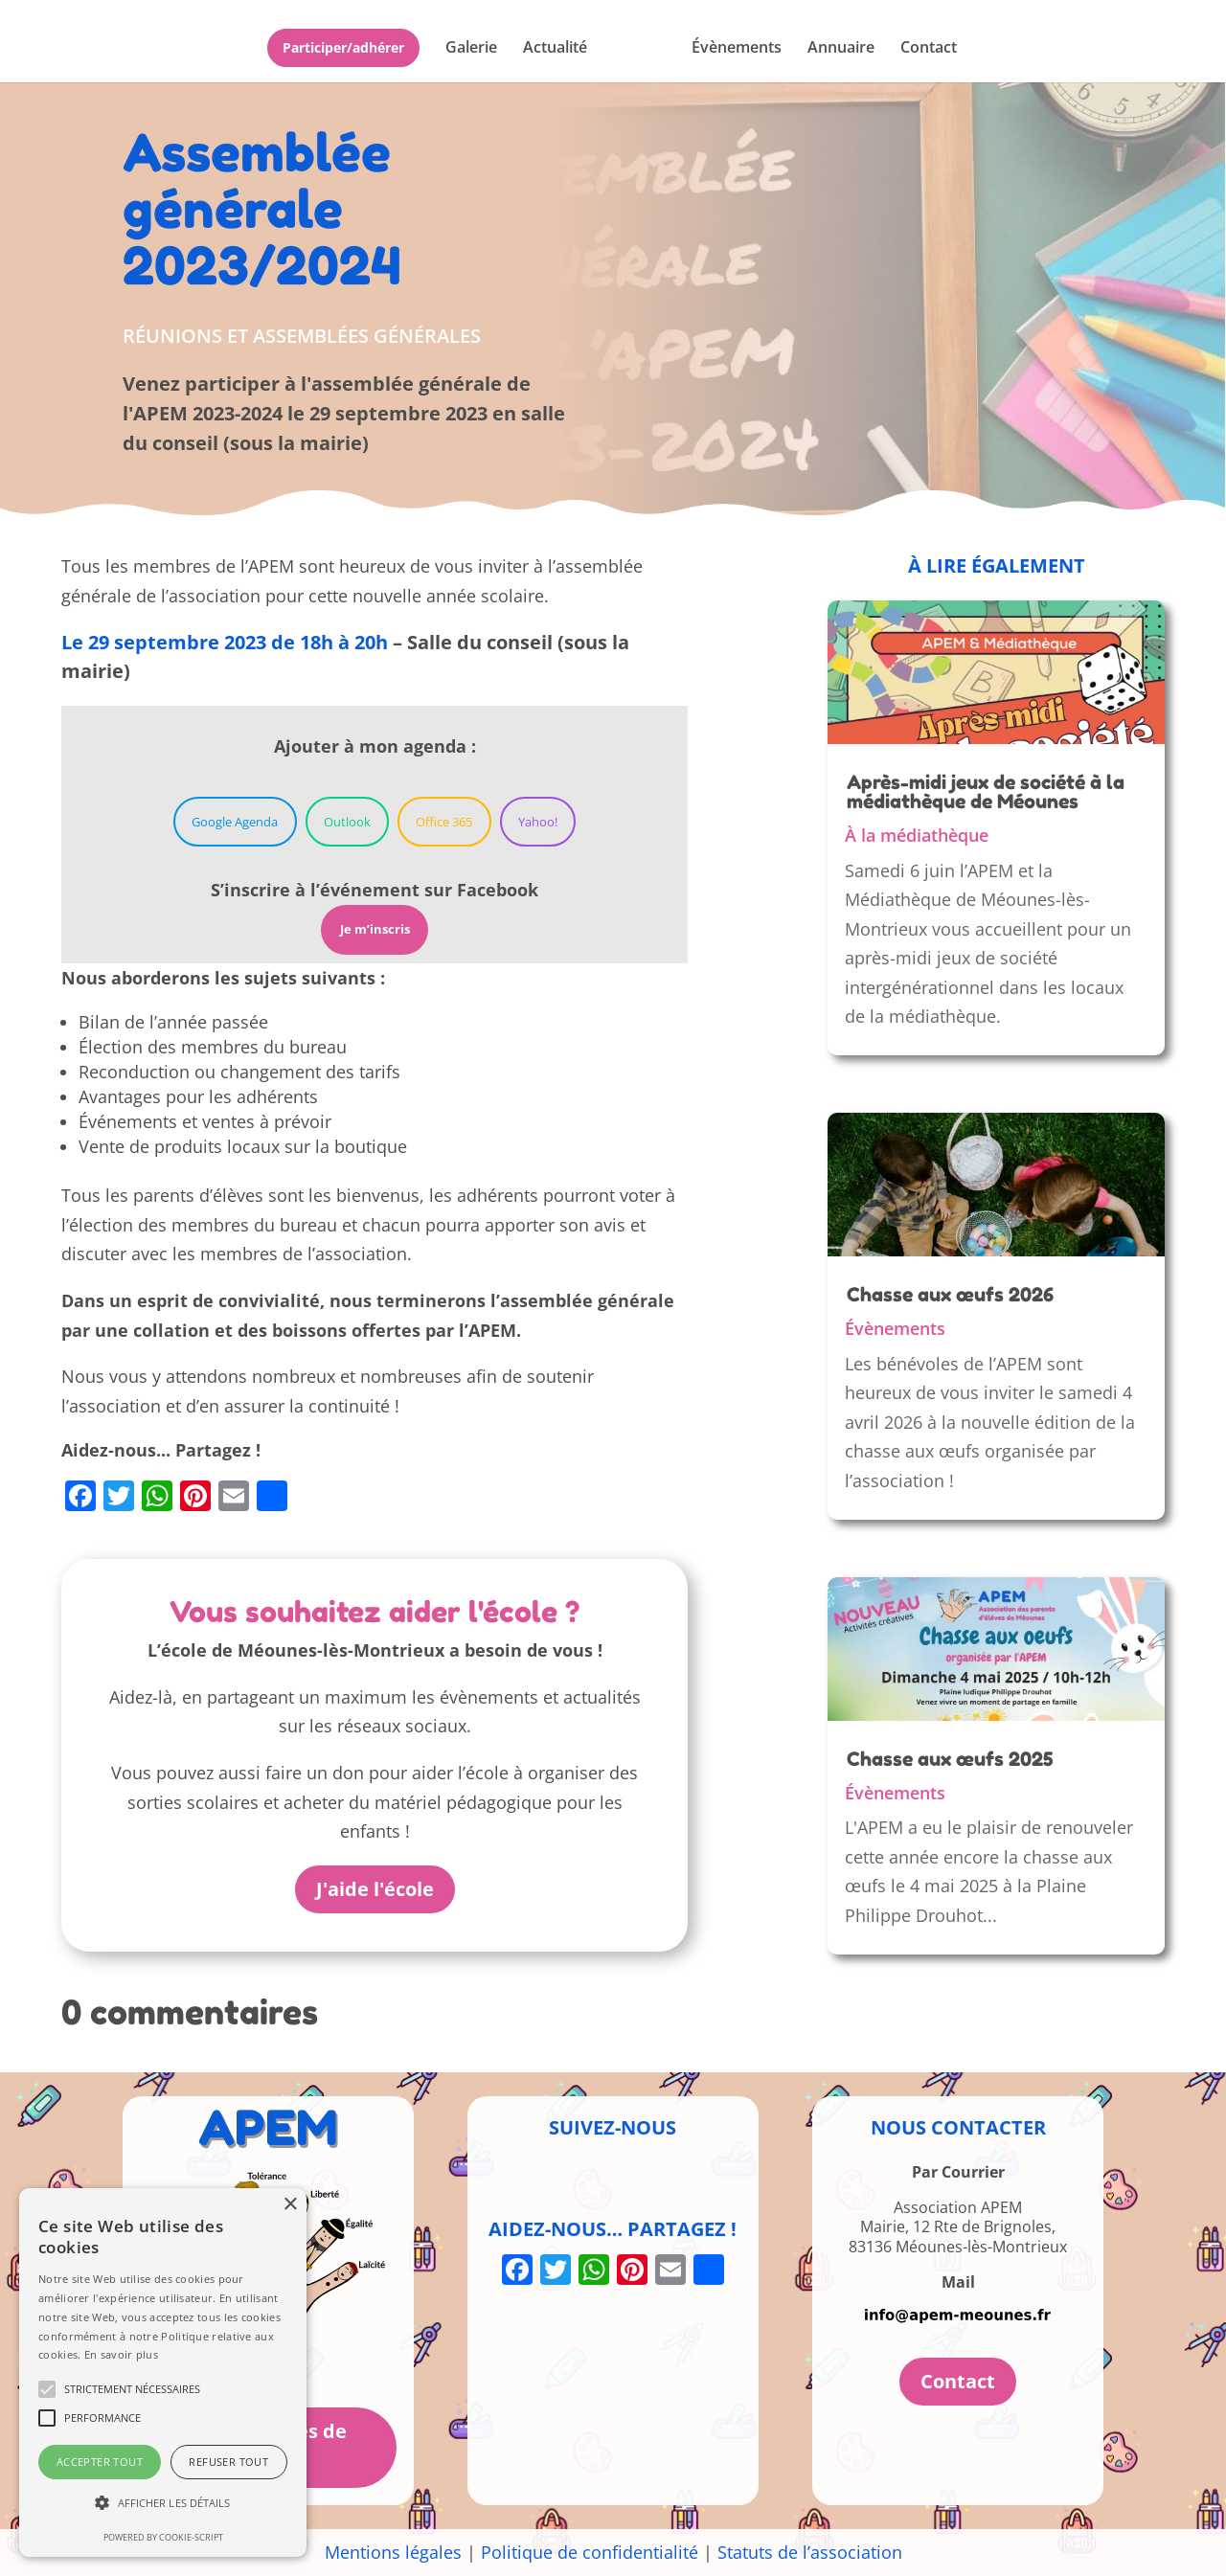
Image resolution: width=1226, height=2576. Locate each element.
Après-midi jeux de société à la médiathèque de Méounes (985, 792)
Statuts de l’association (809, 2552)
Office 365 (444, 821)
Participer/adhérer (343, 47)
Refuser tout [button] (228, 2461)
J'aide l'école (375, 1889)
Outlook (347, 821)
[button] (162, 2504)
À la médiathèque (916, 835)
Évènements (737, 48)
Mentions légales (393, 2552)
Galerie (471, 48)
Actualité (555, 48)
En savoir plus (121, 2354)
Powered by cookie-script (163, 2537)
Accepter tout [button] (100, 2461)
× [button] (290, 2205)
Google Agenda (235, 821)
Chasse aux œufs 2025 (950, 1759)
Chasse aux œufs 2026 (950, 1294)
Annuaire (840, 48)
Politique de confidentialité (589, 2552)
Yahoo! (537, 821)
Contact (928, 48)
